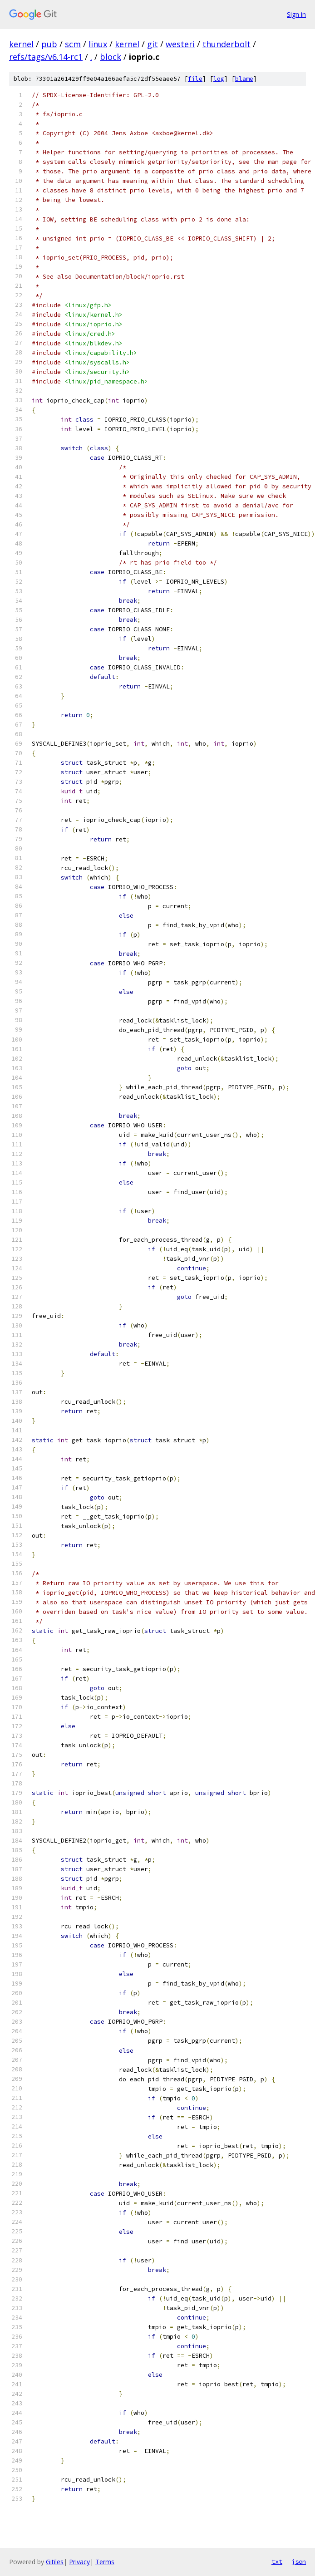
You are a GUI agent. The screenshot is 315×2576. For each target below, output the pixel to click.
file (195, 79)
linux (98, 44)
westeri (180, 44)
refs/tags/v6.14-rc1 (46, 56)
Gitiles (55, 2561)
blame (244, 79)
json (298, 2561)
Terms (104, 2561)
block (110, 56)
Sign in (296, 14)
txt (276, 2561)
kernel (21, 44)
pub (49, 44)
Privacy (79, 2561)
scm (73, 44)
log (218, 79)
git (152, 44)
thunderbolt (226, 44)
